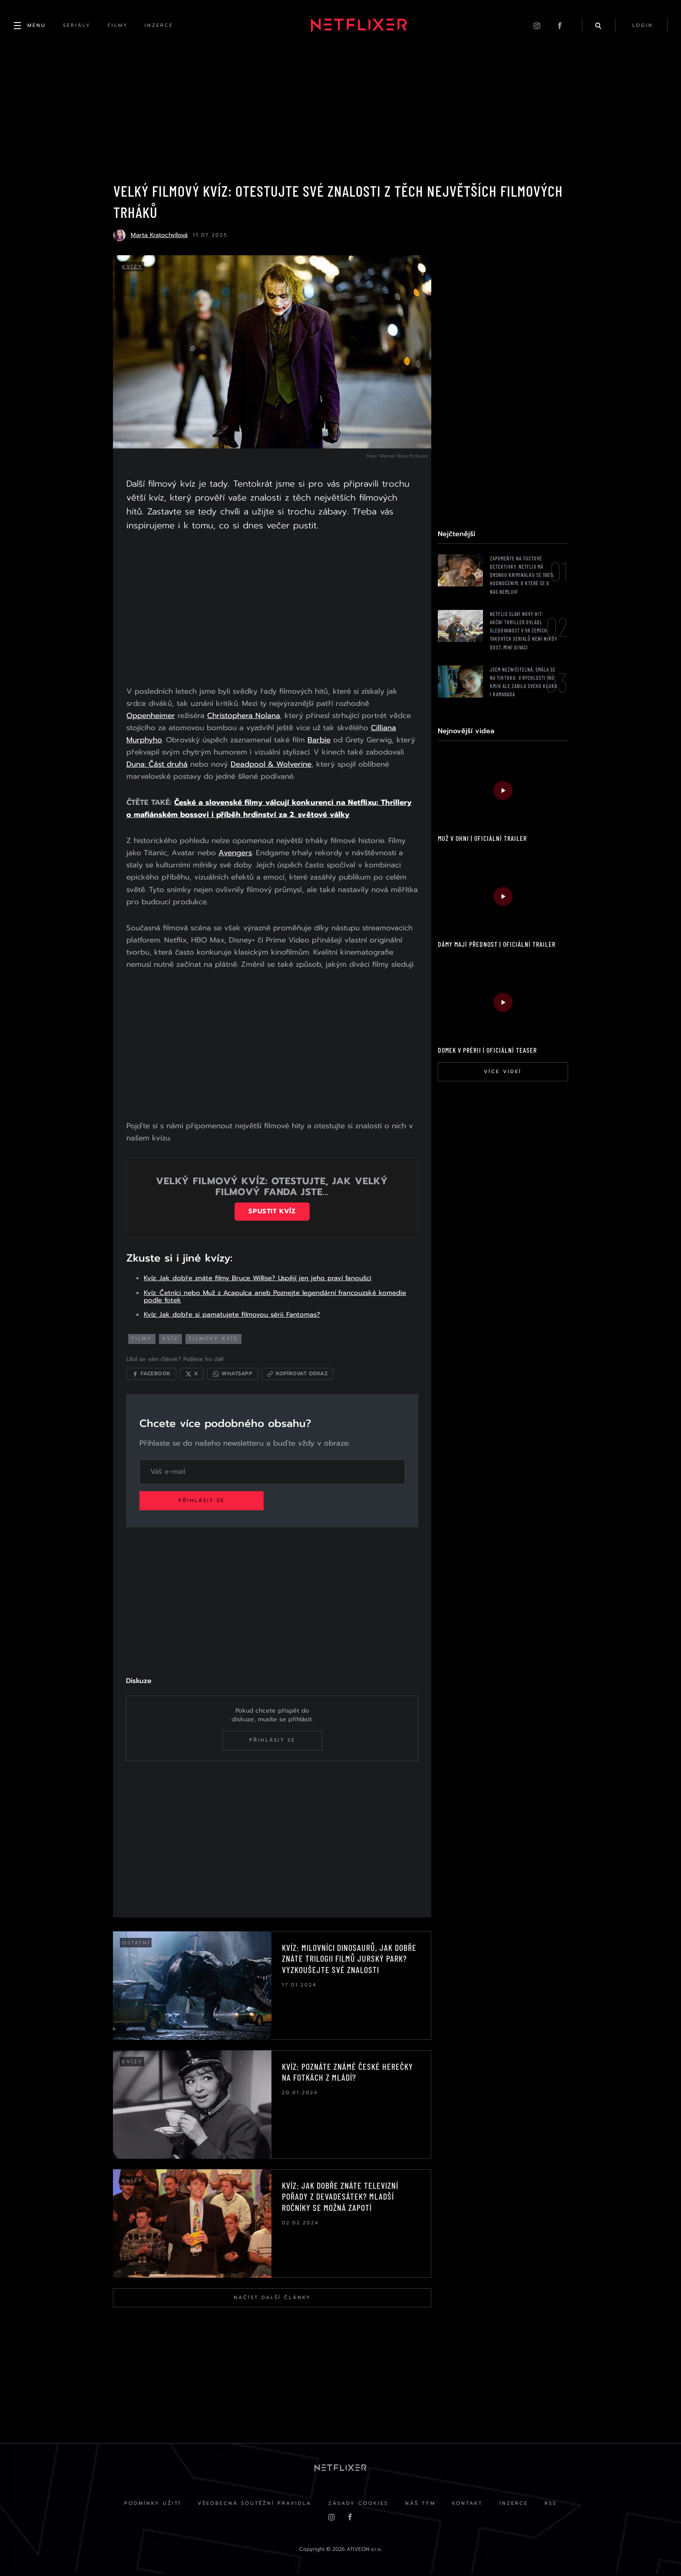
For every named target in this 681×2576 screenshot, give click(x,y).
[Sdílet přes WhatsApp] (233, 1375)
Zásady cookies (358, 2505)
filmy (142, 1339)
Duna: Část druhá (157, 765)
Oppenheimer (151, 716)
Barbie (319, 740)
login (642, 26)
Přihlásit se (203, 1501)
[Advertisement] (272, 611)
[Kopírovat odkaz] (298, 1375)
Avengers (235, 853)
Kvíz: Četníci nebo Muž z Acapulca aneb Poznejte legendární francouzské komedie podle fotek (275, 1297)
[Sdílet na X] (192, 1375)
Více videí (503, 1072)
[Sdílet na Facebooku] (152, 1375)
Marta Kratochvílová (158, 236)
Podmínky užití (150, 2505)
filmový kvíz (213, 1339)
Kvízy (132, 268)
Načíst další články (272, 2299)
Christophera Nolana (244, 716)
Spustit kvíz (271, 1212)
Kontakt (468, 2505)
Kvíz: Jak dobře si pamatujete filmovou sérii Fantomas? (232, 1315)
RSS (553, 2505)
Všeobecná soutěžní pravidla (254, 2505)
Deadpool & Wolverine (271, 765)
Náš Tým (420, 2505)
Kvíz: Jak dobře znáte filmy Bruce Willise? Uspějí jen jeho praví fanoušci (258, 1279)
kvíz (171, 1339)
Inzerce (515, 2505)
